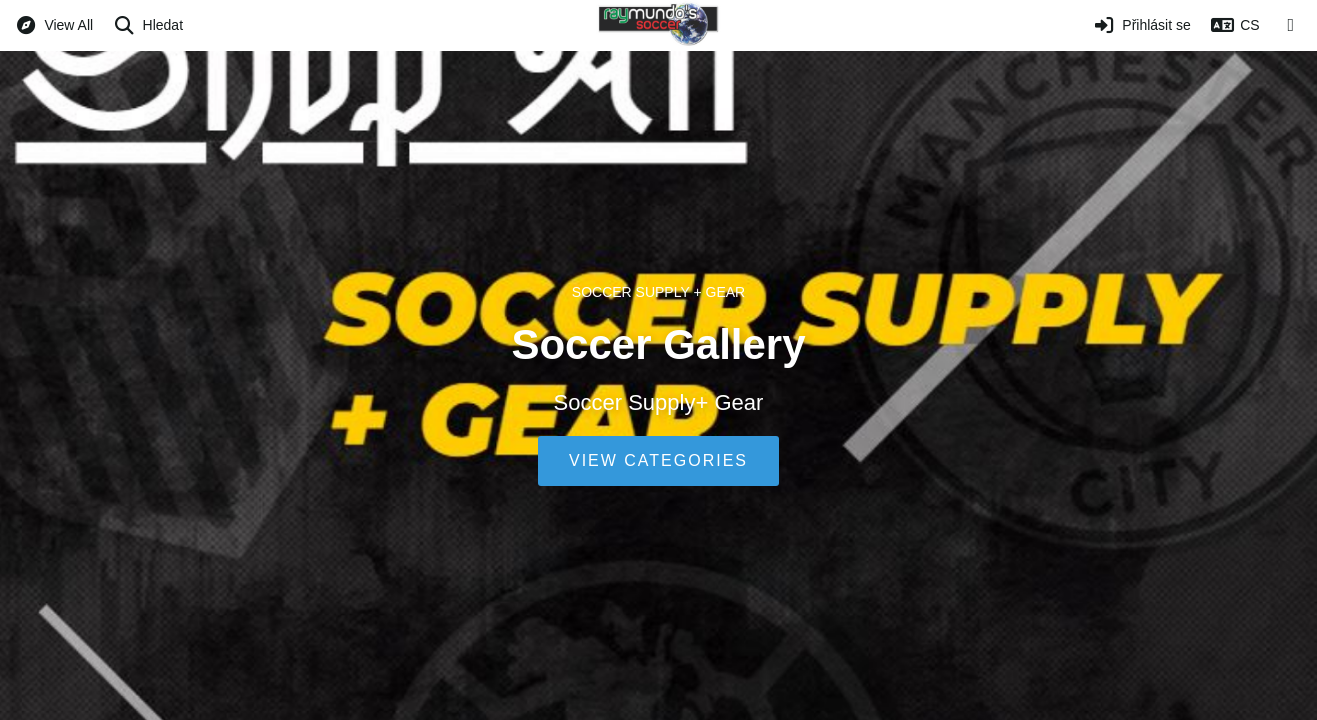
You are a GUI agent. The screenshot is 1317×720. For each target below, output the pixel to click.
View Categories (658, 460)
